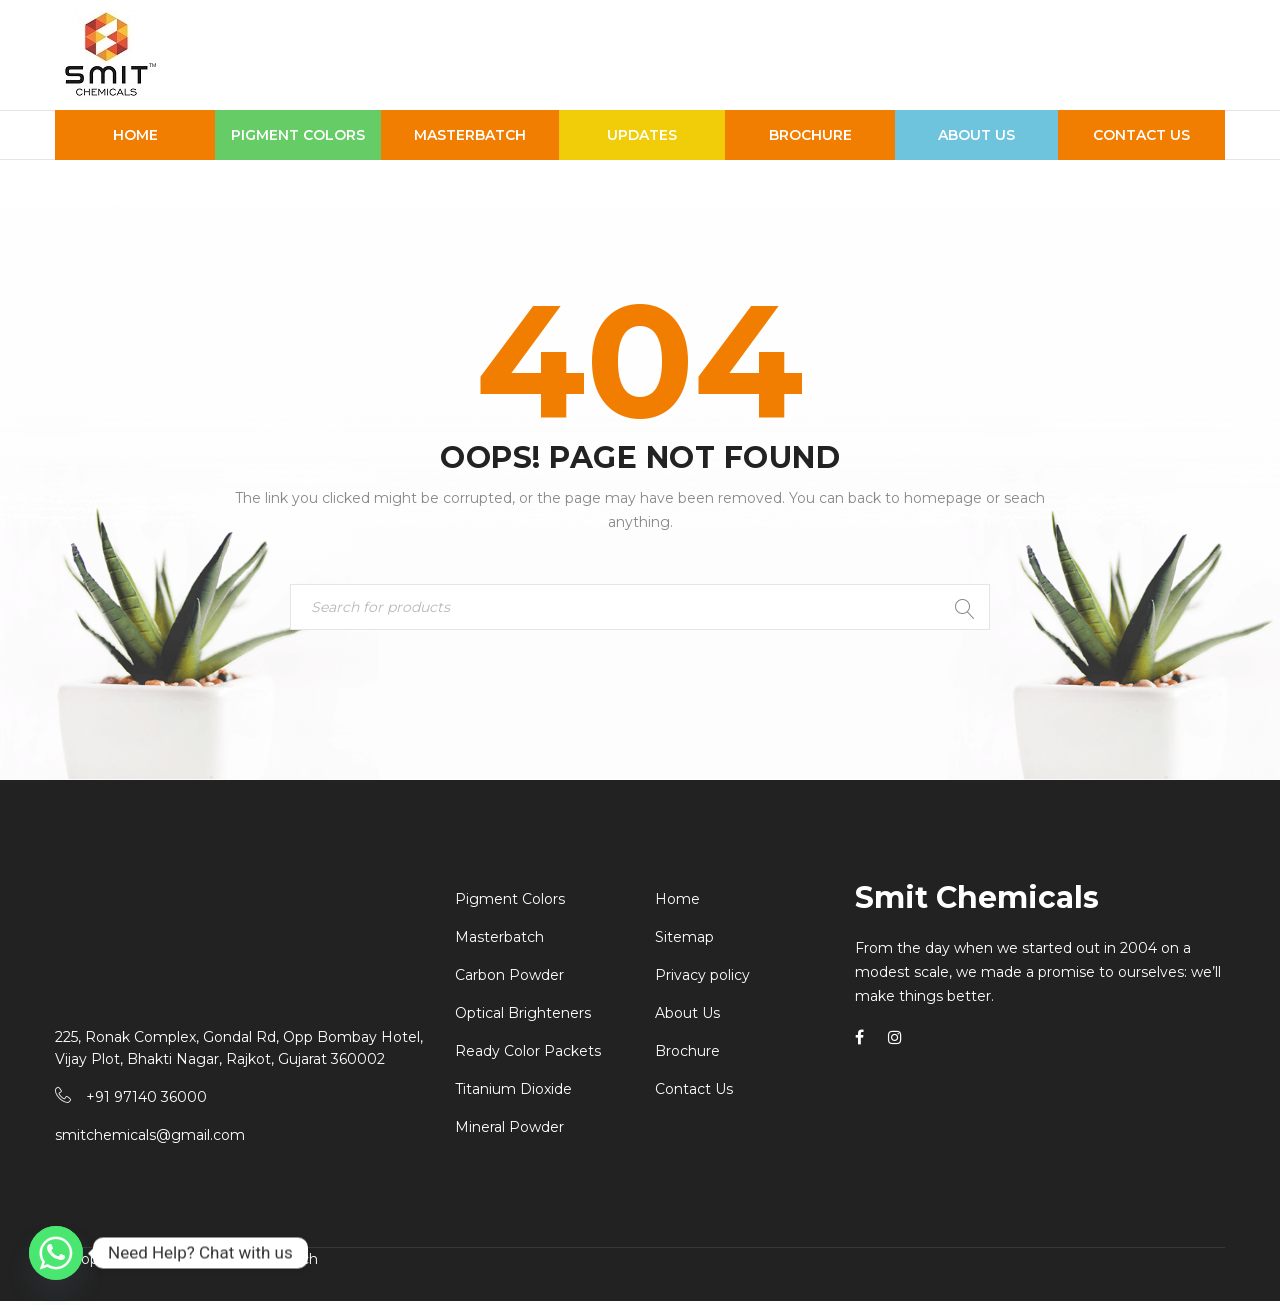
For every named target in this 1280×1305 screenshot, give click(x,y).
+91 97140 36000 (146, 1101)
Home (677, 903)
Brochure (687, 1055)
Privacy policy (702, 979)
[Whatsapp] (56, 1253)
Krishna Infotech (260, 1263)
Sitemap (684, 941)
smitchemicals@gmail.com (150, 1139)
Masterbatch (499, 941)
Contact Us (694, 1093)
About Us (687, 1017)
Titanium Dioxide (513, 1093)
